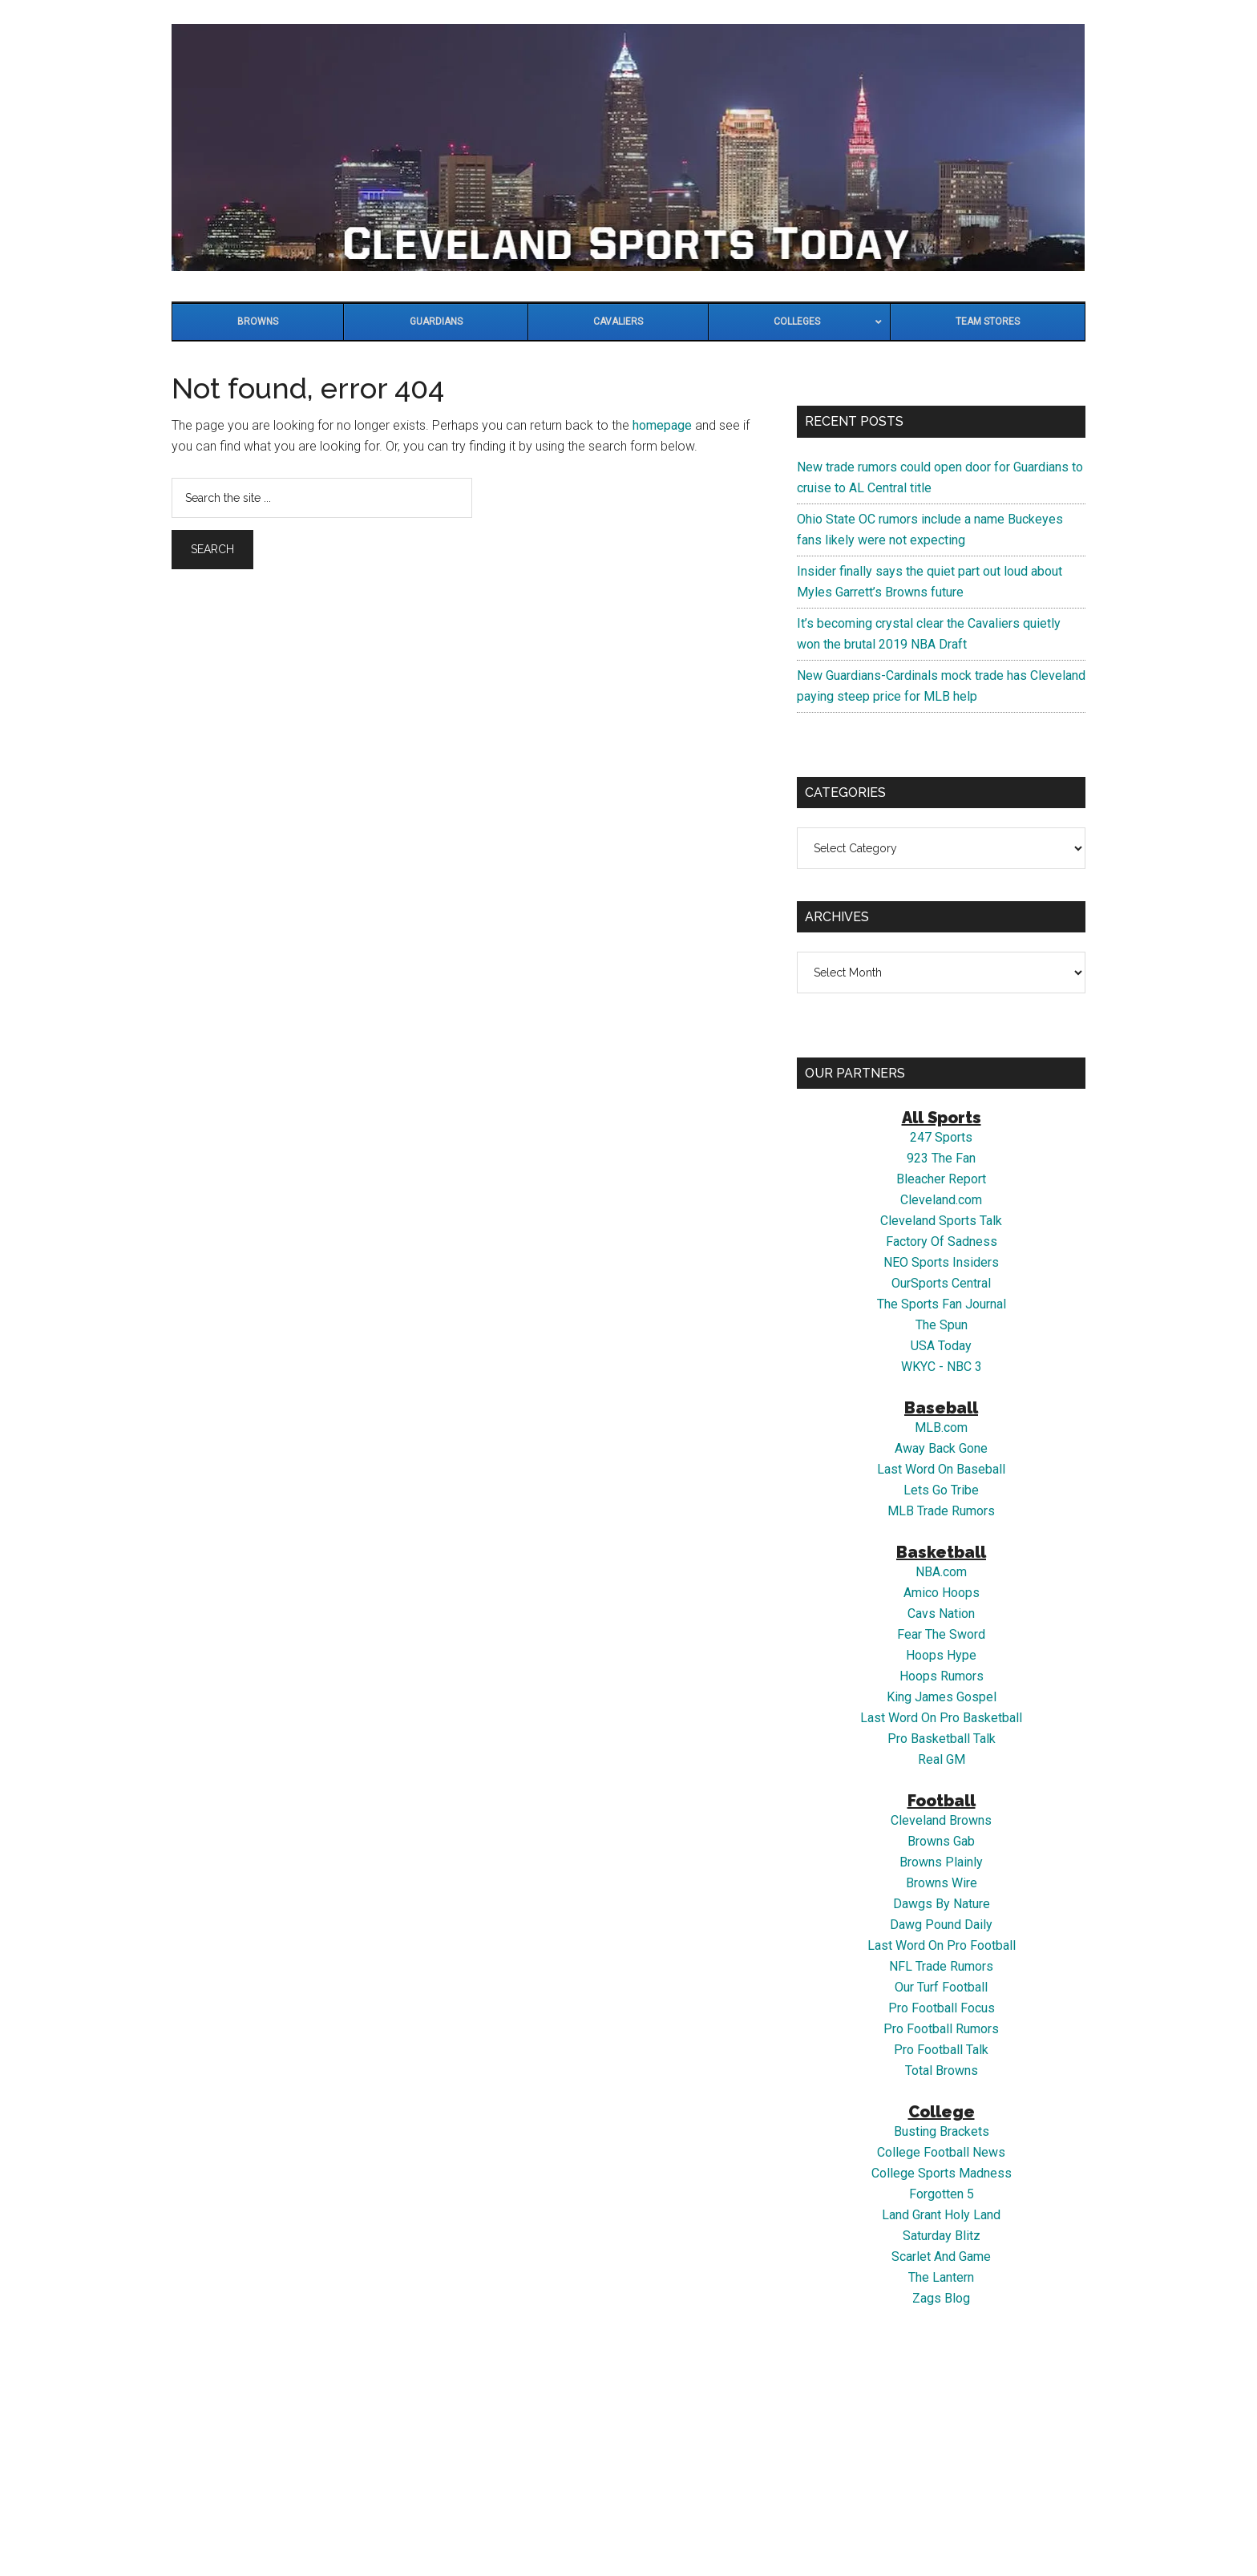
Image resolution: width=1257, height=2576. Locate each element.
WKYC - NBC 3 (941, 1366)
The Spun (941, 1324)
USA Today (941, 1345)
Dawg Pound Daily (941, 1924)
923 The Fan (941, 1158)
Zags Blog (941, 2298)
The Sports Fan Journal (941, 1304)
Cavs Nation (941, 1613)
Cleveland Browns (941, 1820)
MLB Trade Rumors (941, 1511)
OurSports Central (941, 1283)
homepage (662, 425)
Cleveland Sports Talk (941, 1220)
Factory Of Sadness (941, 1241)
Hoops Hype (941, 1655)
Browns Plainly (941, 1862)
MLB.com (941, 1427)
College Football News (941, 2152)
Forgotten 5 (941, 2194)
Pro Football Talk (941, 2049)
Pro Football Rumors (941, 2028)
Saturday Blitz (941, 2235)
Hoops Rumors (941, 1676)
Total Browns (941, 2070)
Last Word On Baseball (941, 1469)
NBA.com (941, 1571)
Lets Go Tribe (941, 1490)
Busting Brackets (941, 2131)
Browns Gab (941, 1841)
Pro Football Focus (941, 2008)
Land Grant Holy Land (941, 2214)
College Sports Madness (941, 2173)
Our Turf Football (941, 1987)
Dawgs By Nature (941, 1903)
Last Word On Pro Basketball (941, 1717)
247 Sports (941, 1137)
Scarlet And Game (941, 2256)
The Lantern (941, 2277)
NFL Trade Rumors (941, 1966)
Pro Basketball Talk (941, 1738)
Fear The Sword (941, 1634)
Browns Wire (941, 1883)
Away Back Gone (941, 1448)
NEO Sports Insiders (941, 1262)
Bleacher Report (941, 1179)
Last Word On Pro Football (941, 1945)
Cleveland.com (941, 1199)
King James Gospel (941, 1697)
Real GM (941, 1759)
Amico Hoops (941, 1592)
